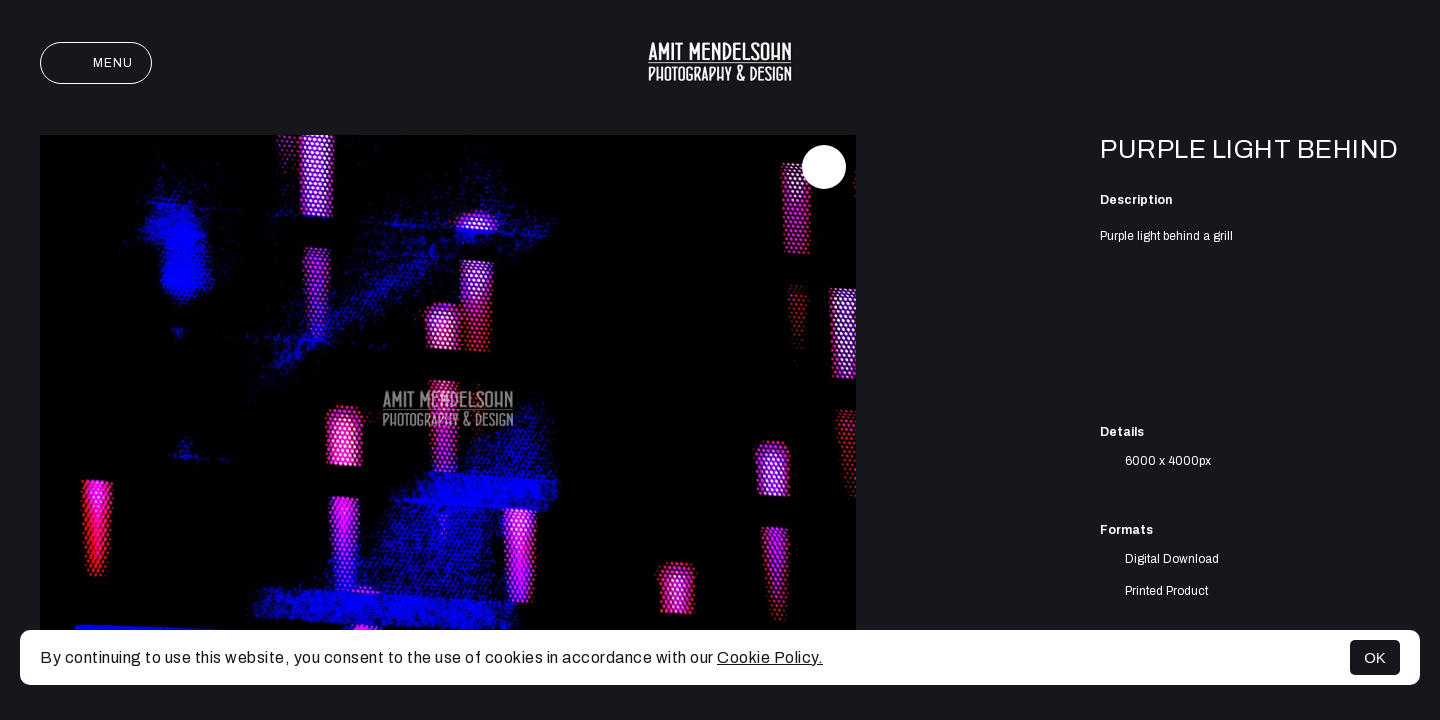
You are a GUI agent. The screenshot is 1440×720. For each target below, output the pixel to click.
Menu (96, 63)
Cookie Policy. (770, 657)
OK (1375, 657)
